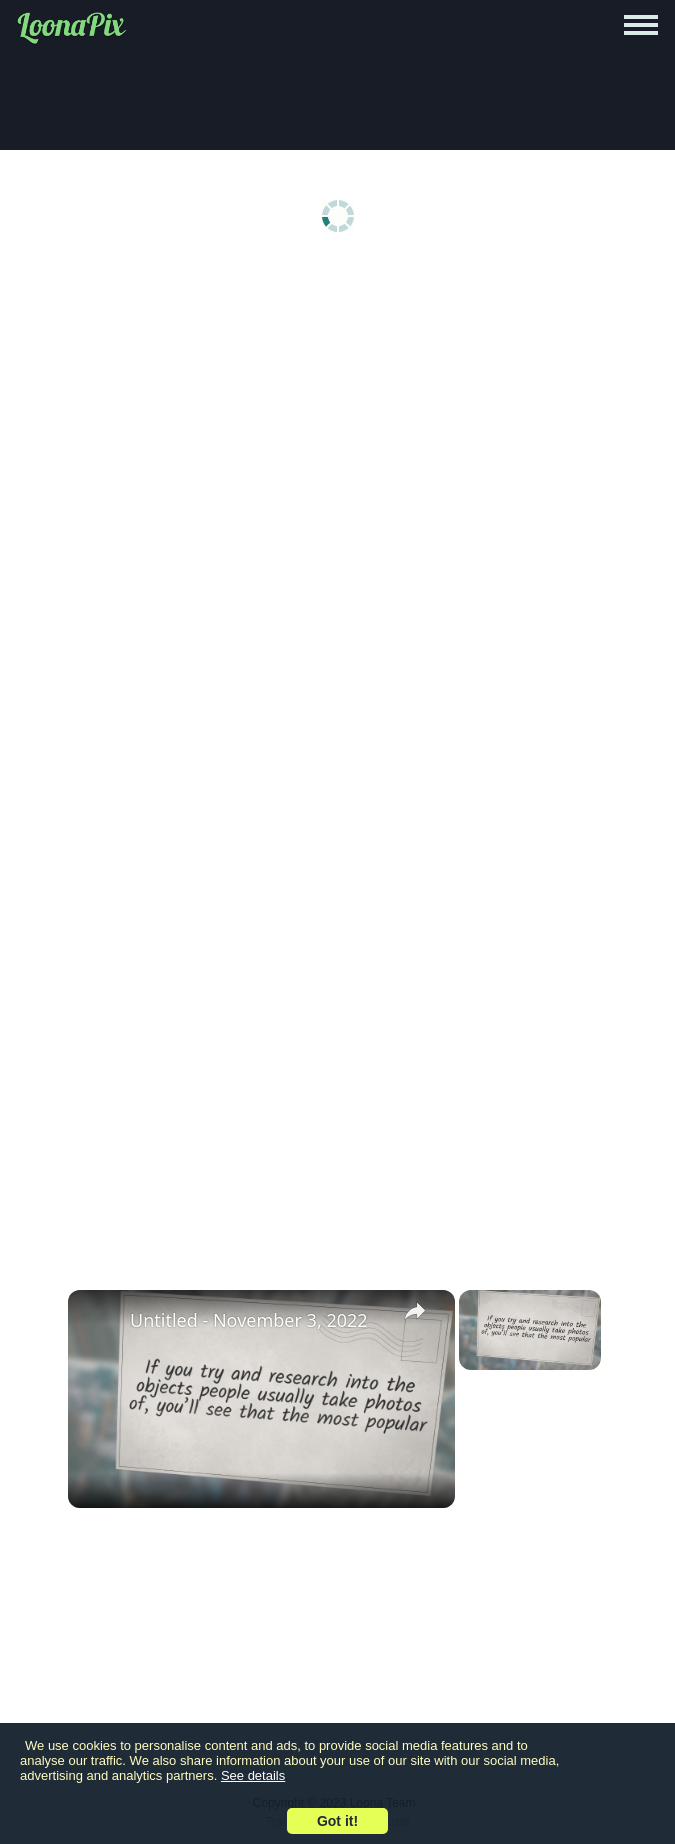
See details (253, 1775)
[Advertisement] (337, 422)
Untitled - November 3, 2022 (249, 1320)
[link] (100, 1322)
